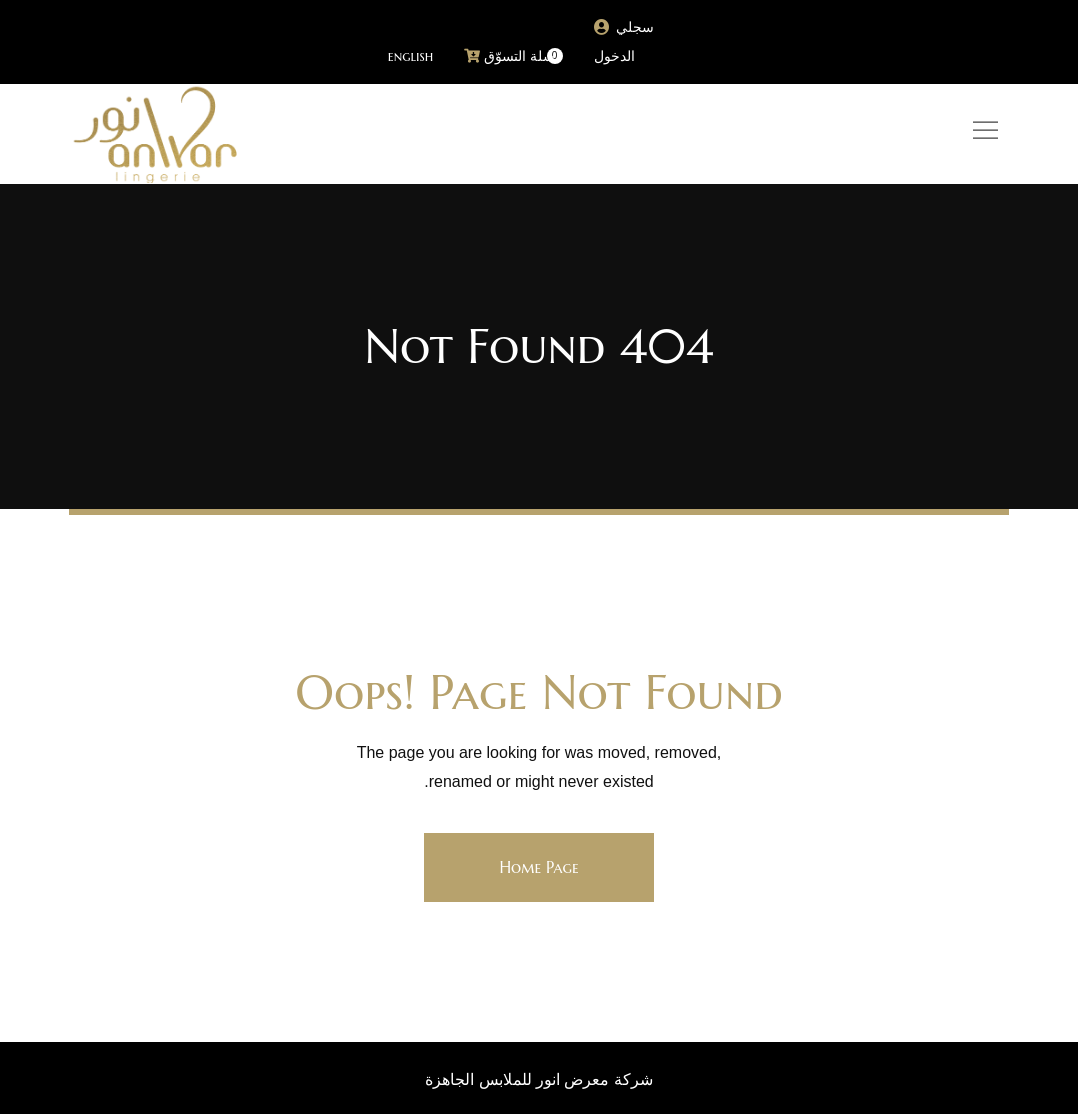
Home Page (538, 867)
